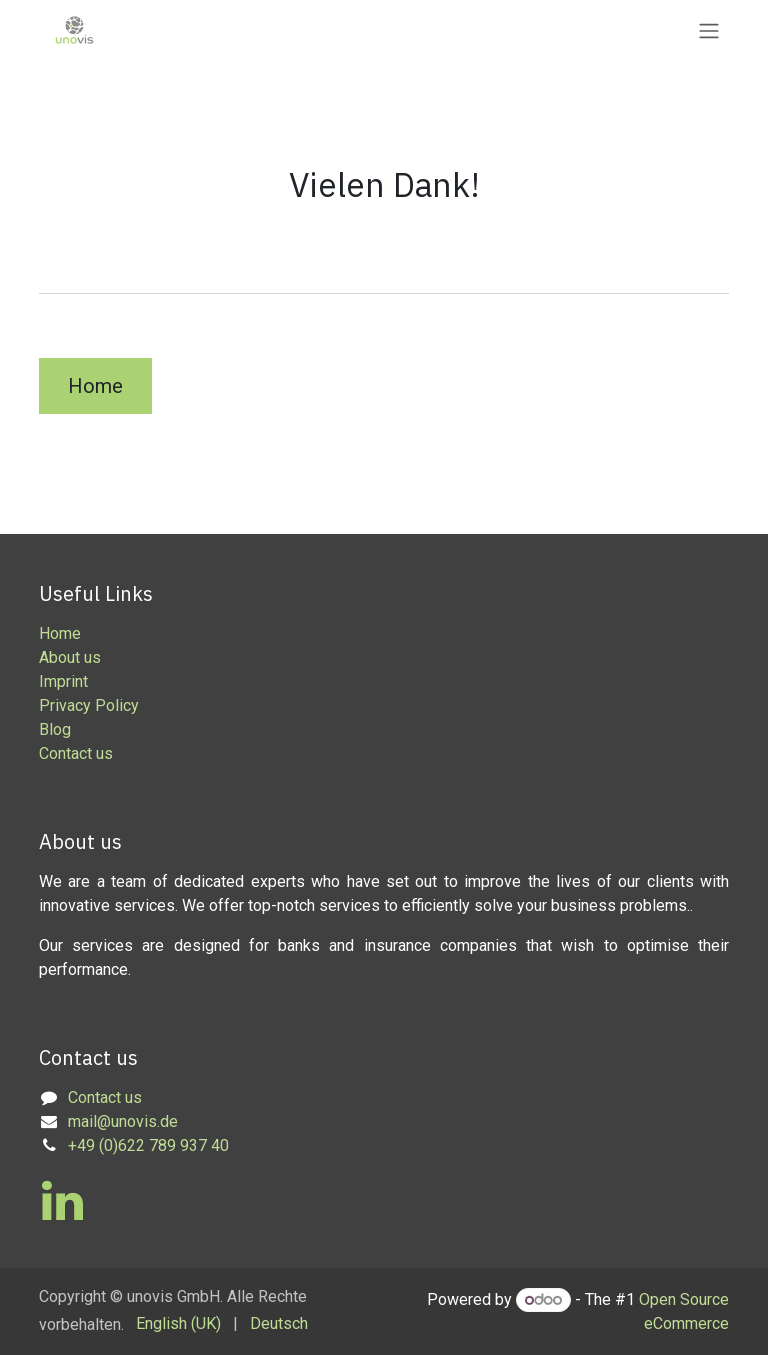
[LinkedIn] (62, 1201)
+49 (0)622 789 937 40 (148, 1145)
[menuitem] (178, 1324)
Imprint (63, 681)
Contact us (76, 753)
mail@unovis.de (123, 1121)
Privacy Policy (89, 705)
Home (95, 386)
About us (70, 657)
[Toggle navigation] (709, 30)
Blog (55, 729)
